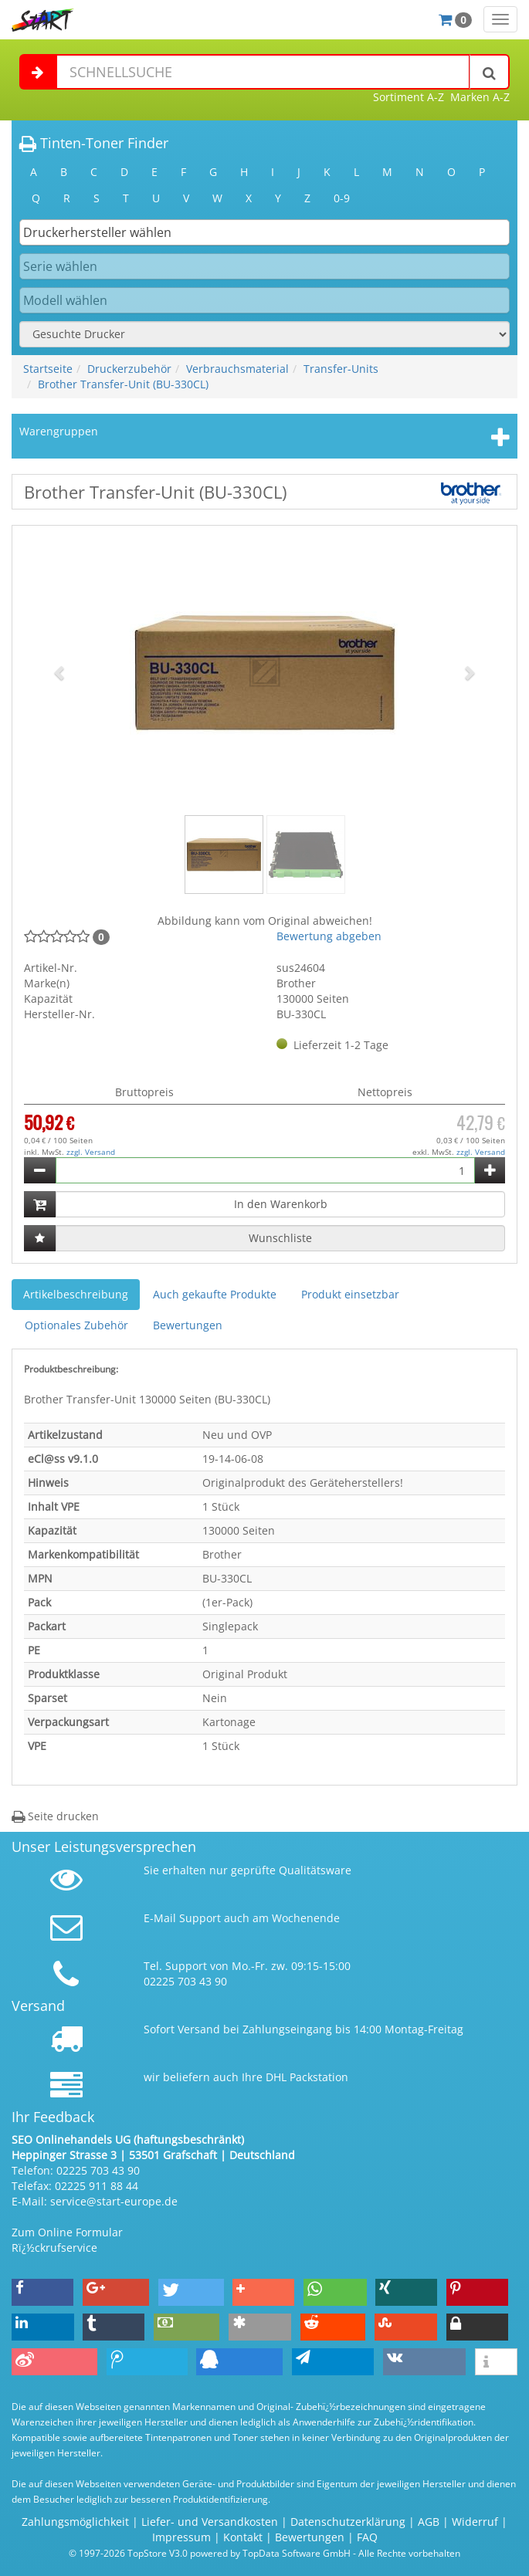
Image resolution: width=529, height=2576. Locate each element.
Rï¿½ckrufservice (54, 2247)
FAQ (367, 2537)
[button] (60, 672)
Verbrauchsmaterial (237, 368)
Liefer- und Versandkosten (209, 2521)
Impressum (181, 2537)
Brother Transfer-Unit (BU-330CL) (123, 384)
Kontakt (243, 2537)
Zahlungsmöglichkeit (75, 2521)
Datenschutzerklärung (347, 2521)
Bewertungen (187, 1325)
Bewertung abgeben (328, 936)
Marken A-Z (480, 97)
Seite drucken (55, 1816)
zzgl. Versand (90, 1151)
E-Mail (160, 1918)
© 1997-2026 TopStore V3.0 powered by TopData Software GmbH (210, 2553)
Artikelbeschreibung (75, 1294)
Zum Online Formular (67, 2232)
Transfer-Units (340, 368)
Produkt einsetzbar (350, 1294)
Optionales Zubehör (76, 1325)
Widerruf (475, 2521)
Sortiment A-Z (408, 97)
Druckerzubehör (129, 368)
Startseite (48, 368)
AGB (428, 2521)
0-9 (342, 198)
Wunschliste (280, 1237)
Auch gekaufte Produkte (214, 1294)
